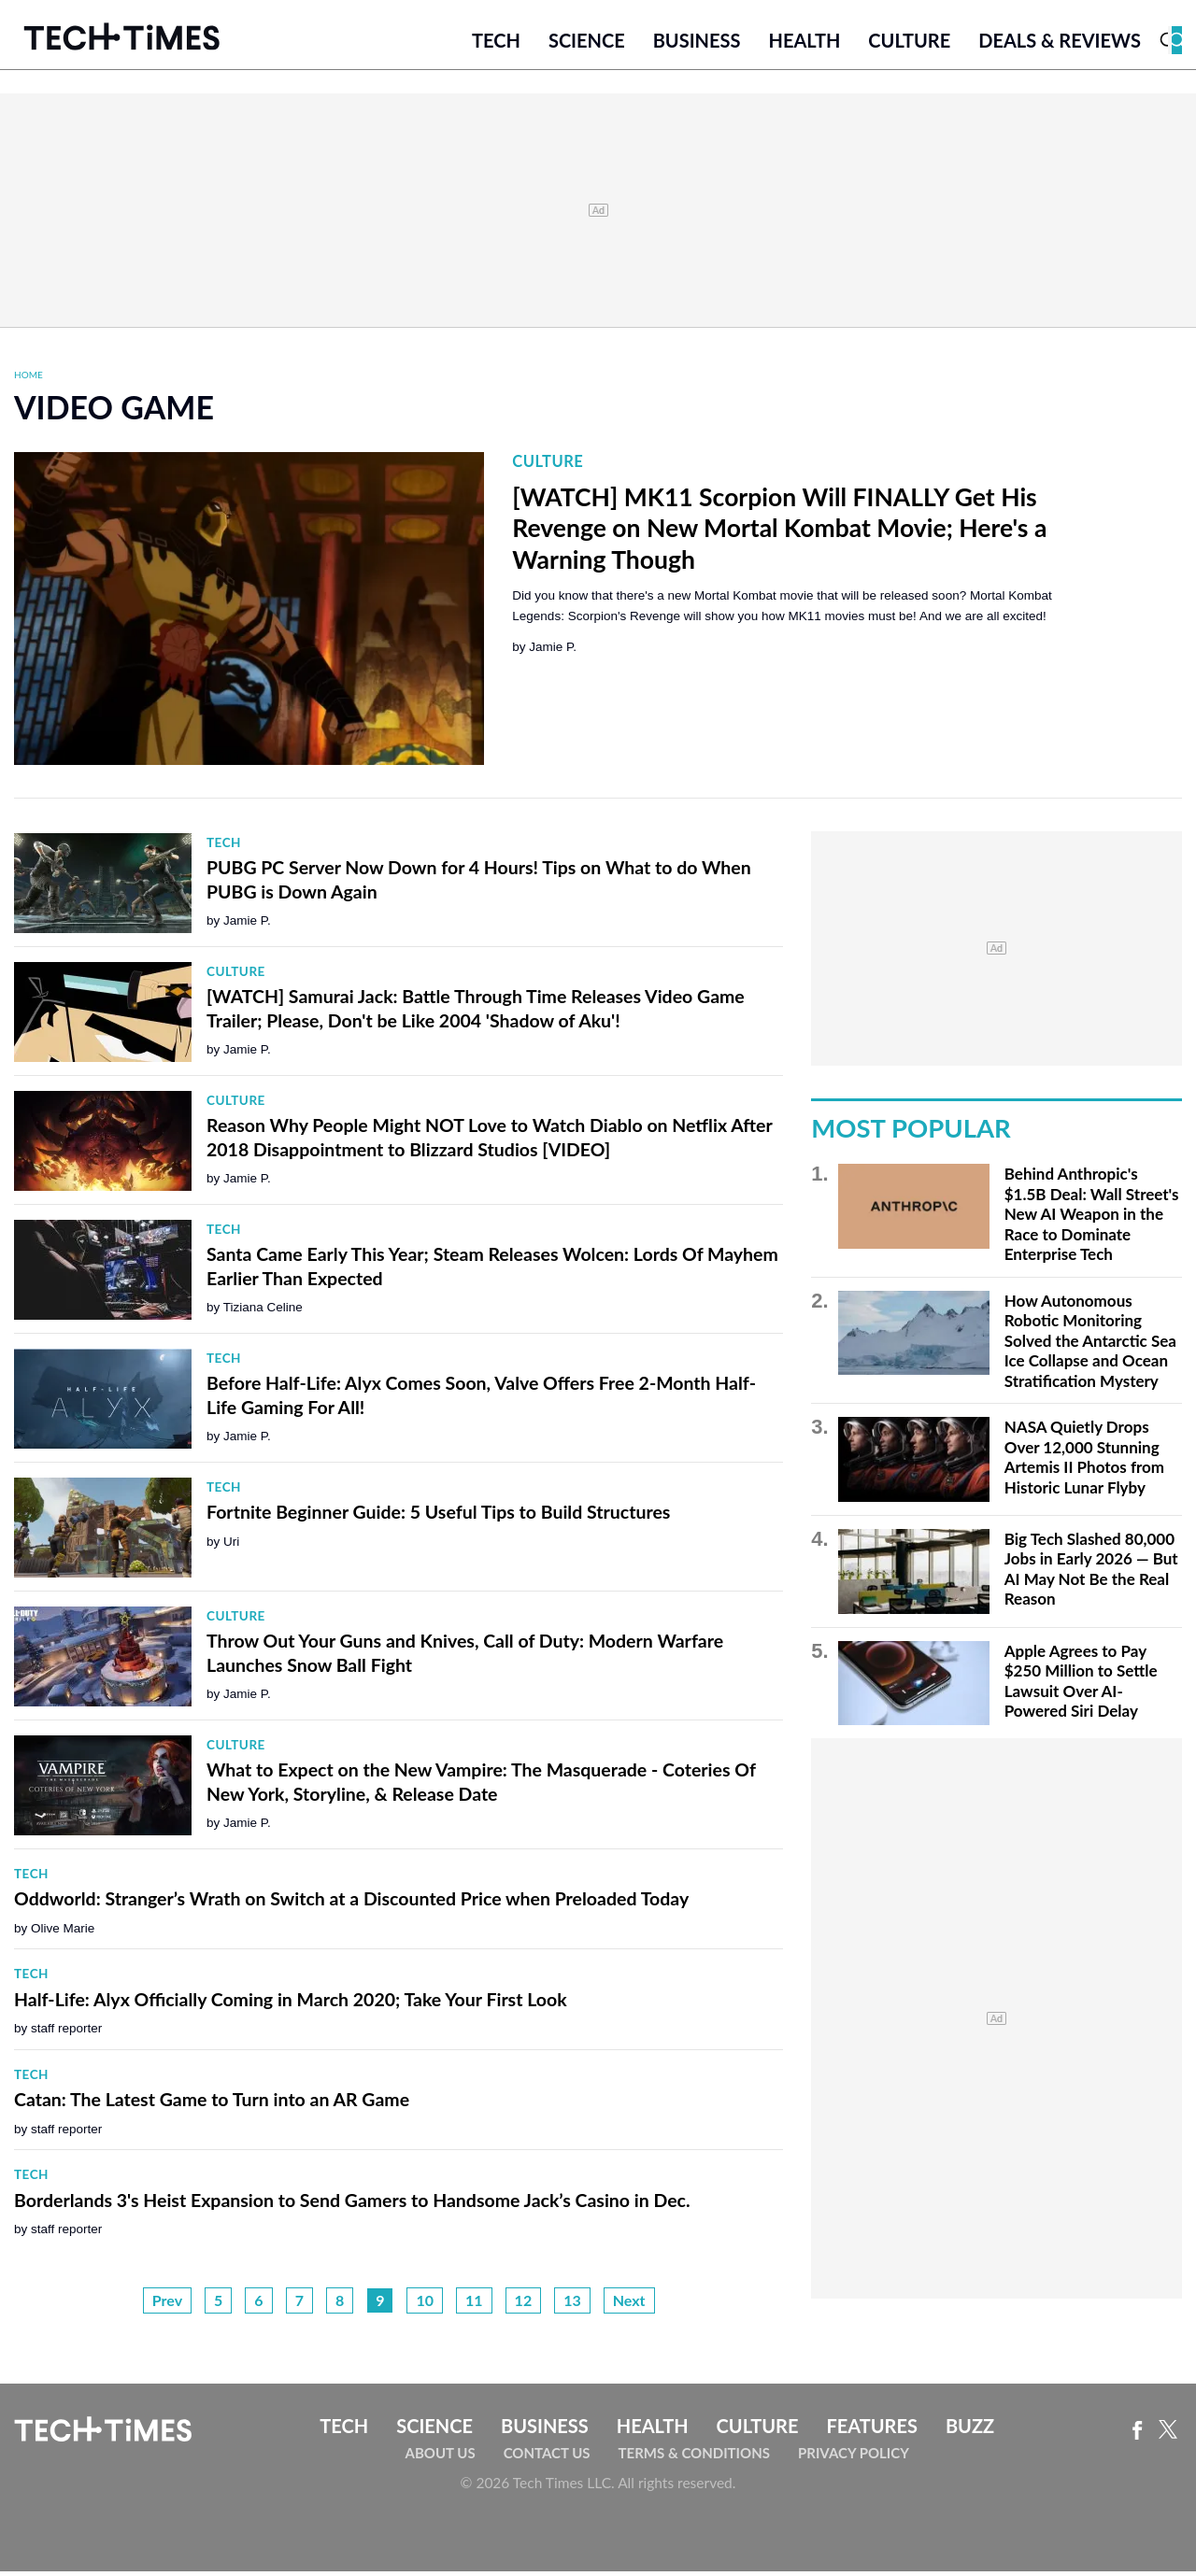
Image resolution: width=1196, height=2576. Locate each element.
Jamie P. (553, 651)
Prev (167, 2304)
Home (28, 378)
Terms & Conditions (694, 2457)
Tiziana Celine (263, 1312)
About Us (441, 2457)
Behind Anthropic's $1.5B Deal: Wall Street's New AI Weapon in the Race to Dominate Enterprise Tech (1091, 1218)
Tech (496, 44)
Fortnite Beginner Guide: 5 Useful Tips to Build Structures (438, 1516)
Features (871, 2429)
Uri (231, 1545)
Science (586, 44)
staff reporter (66, 2033)
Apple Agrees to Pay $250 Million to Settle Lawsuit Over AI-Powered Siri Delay (1081, 1685)
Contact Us (547, 2457)
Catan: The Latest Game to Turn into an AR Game (211, 2104)
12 (524, 2304)
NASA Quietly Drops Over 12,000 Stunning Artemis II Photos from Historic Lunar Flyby (1084, 1462)
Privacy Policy (853, 2457)
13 (572, 2304)
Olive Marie (62, 1932)
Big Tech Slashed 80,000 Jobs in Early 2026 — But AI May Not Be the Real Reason (1091, 1573)
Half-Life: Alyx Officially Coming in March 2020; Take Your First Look (290, 2003)
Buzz (970, 2429)
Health (804, 44)
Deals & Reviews (1059, 44)
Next (629, 2304)
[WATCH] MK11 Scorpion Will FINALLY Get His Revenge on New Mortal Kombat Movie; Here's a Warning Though (779, 532)
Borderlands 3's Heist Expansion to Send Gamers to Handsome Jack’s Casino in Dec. (352, 2204)
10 (425, 2304)
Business (697, 44)
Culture (909, 44)
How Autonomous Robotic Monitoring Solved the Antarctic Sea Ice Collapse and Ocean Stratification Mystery (1090, 1344)
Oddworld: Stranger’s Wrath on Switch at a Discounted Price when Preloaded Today (351, 1903)
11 (474, 2304)
